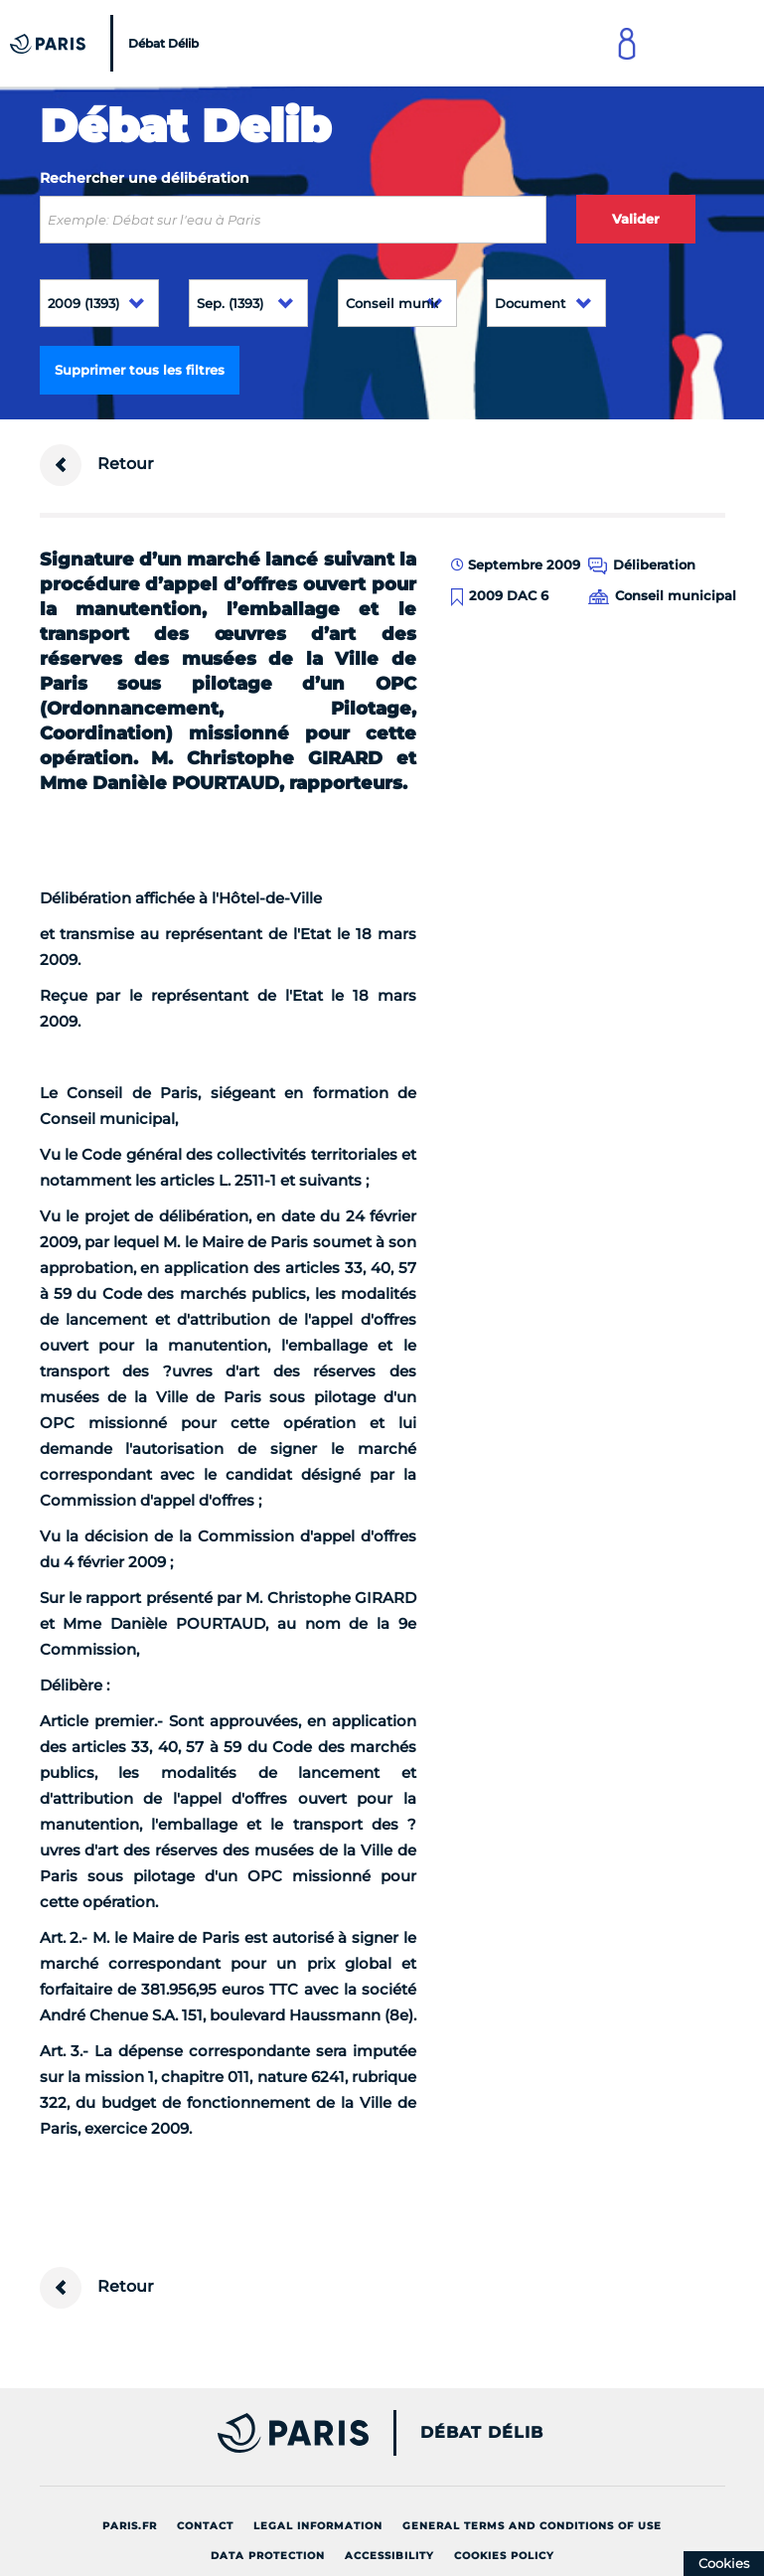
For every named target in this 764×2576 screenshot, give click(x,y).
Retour (97, 465)
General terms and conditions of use (532, 2525)
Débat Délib (481, 2433)
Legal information (317, 2525)
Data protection (268, 2555)
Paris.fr (129, 2525)
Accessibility (389, 2555)
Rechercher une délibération (144, 178)
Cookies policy (504, 2555)
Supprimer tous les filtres (140, 370)
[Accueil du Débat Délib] (107, 43)
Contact (205, 2525)
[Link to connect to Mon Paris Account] (627, 43)
